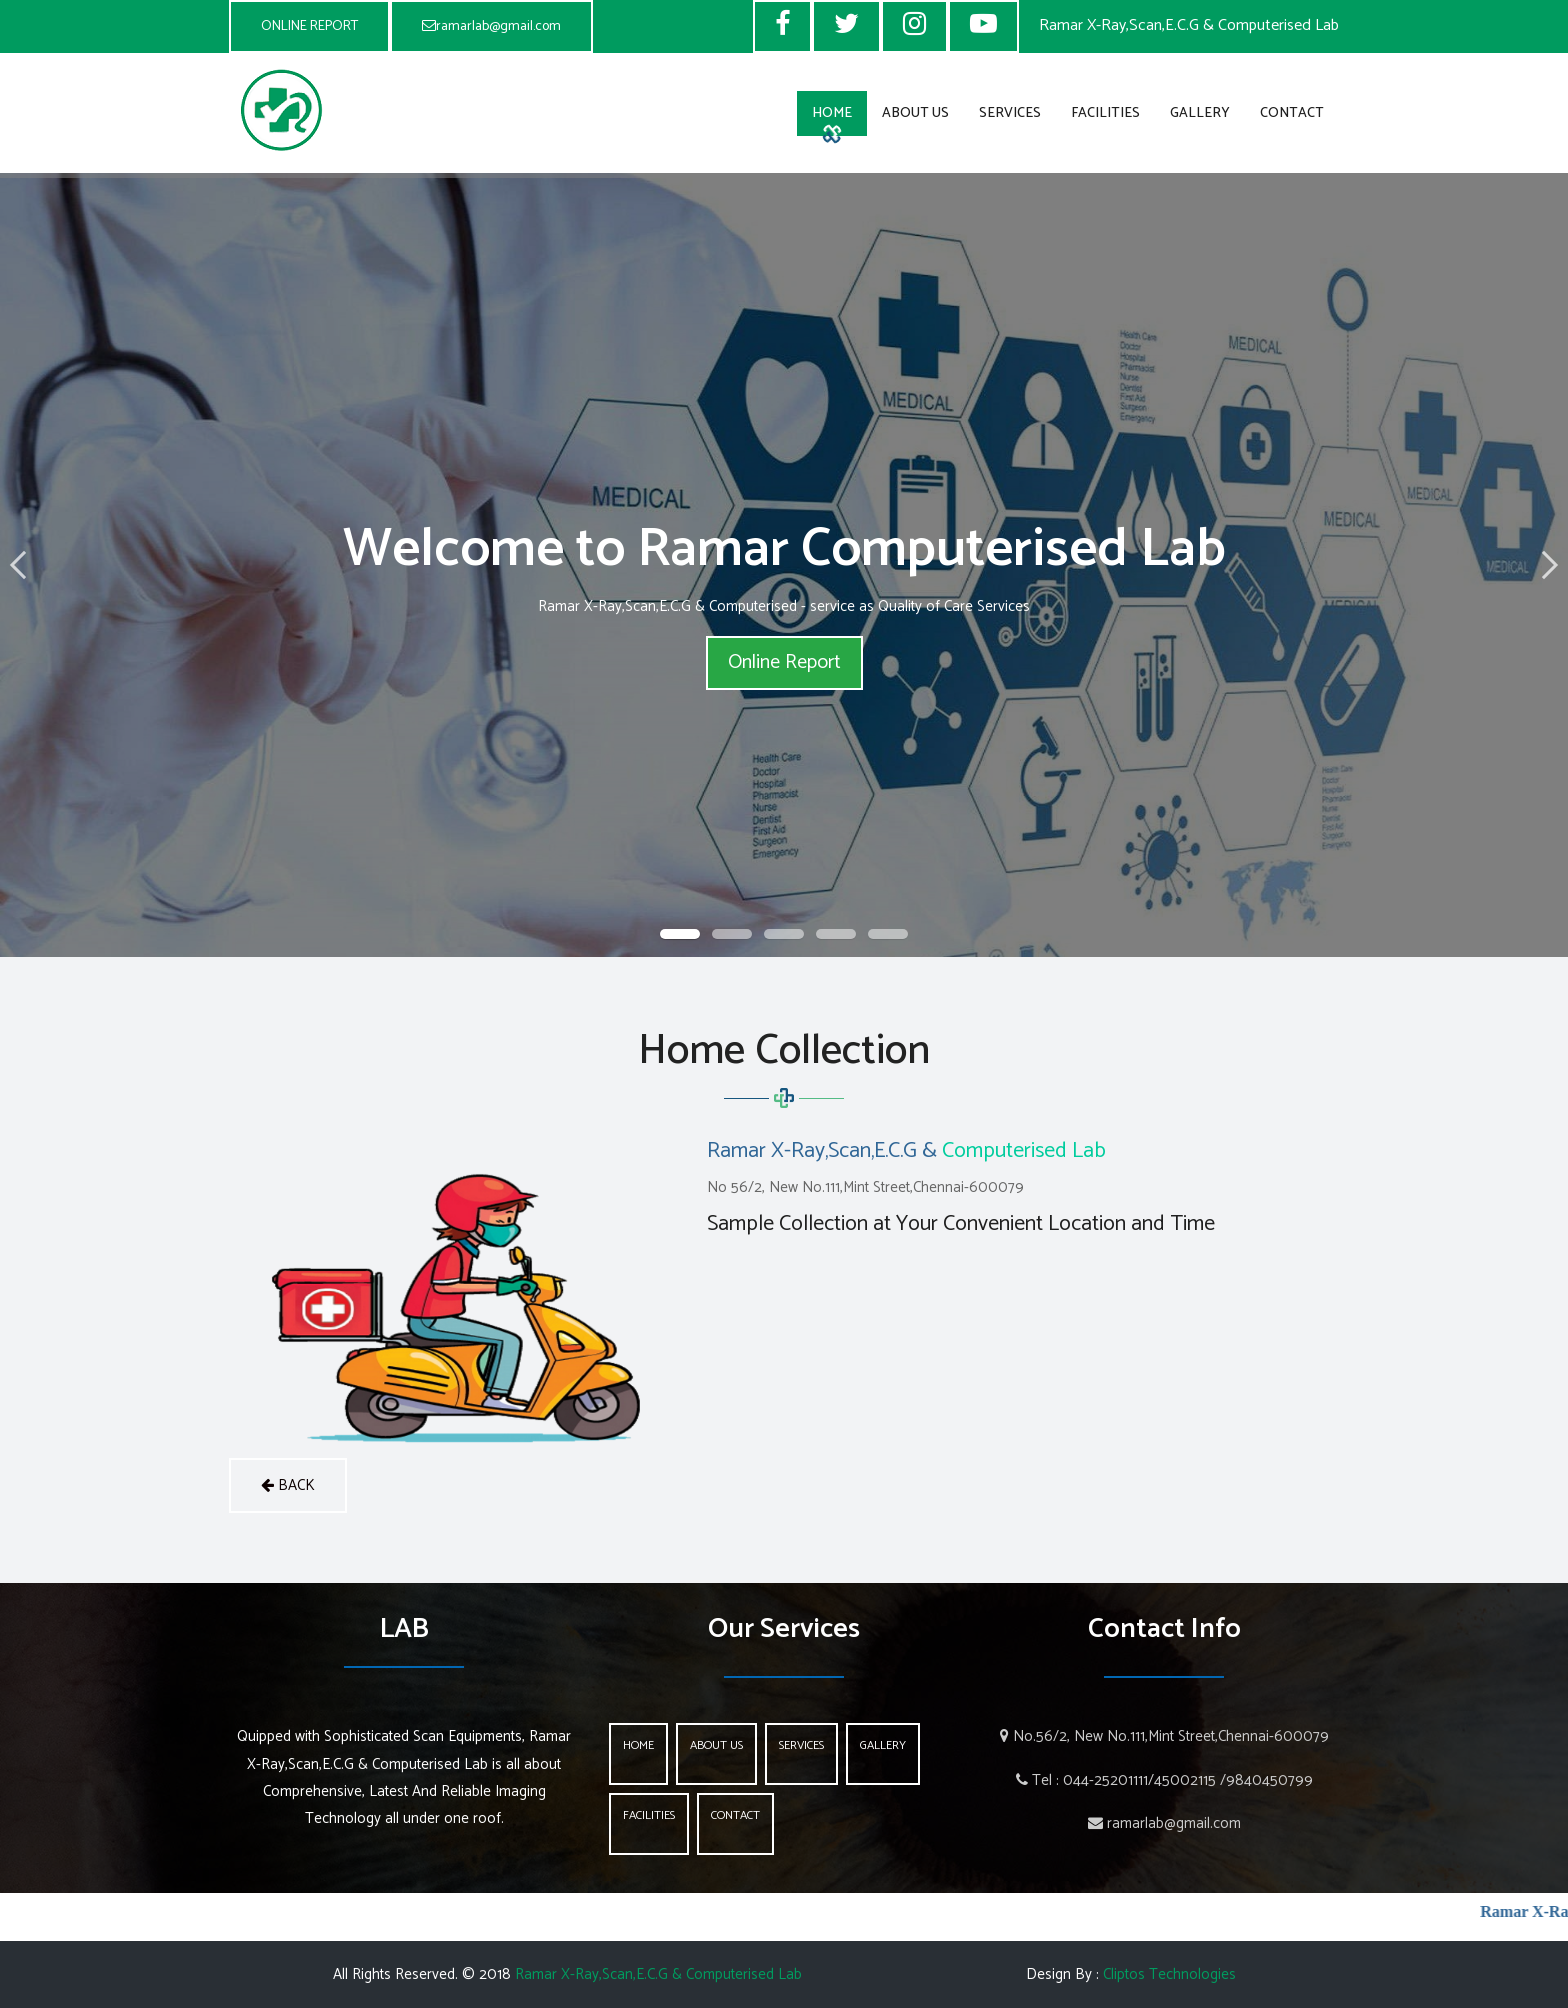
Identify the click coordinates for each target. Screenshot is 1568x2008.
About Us (915, 113)
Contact (1292, 113)
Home (832, 113)
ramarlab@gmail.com (491, 26)
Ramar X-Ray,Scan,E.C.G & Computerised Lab (658, 1974)
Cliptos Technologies (1169, 1974)
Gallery (1200, 113)
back (288, 1485)
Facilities (1105, 113)
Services (1010, 113)
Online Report (784, 662)
